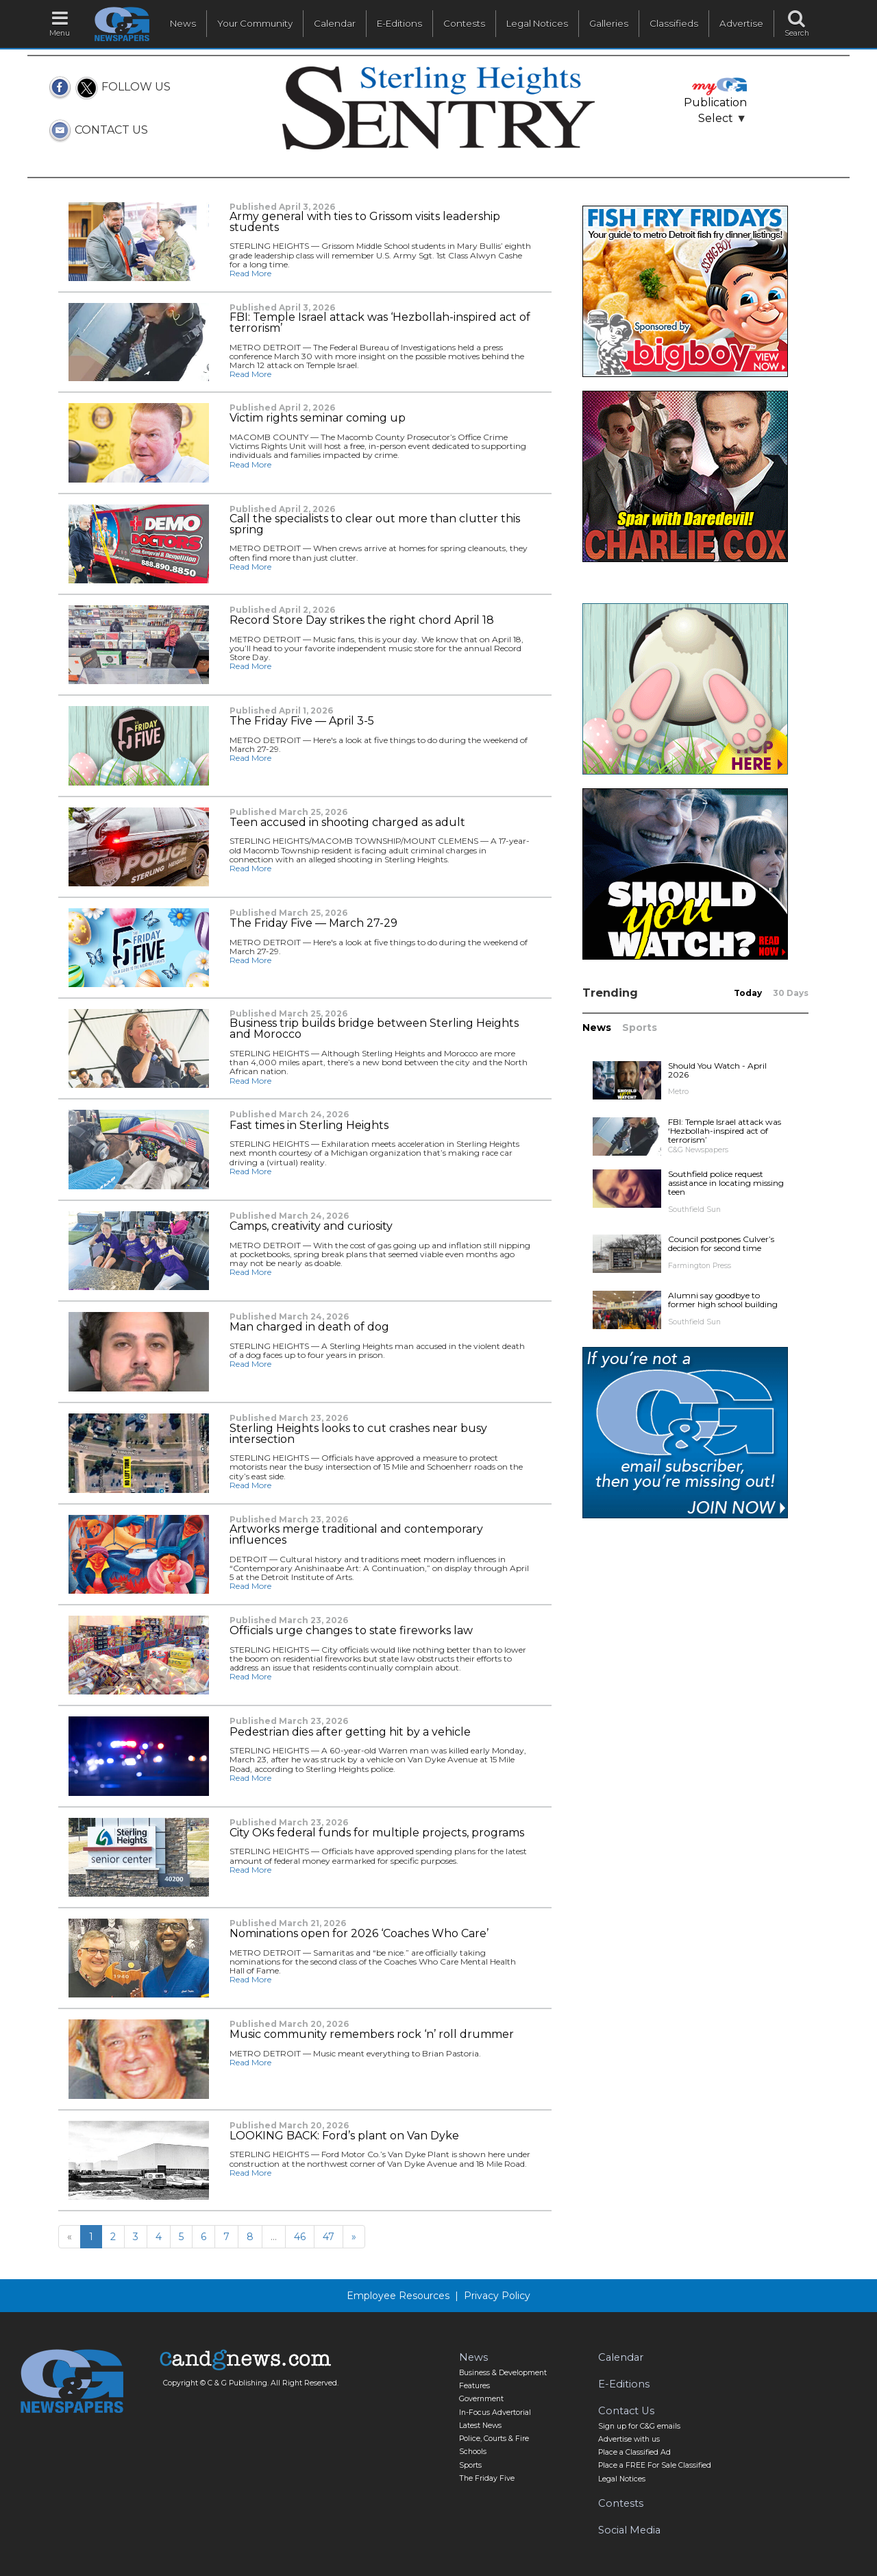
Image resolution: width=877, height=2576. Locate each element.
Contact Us (626, 2411)
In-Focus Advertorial (495, 2412)
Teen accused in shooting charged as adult (347, 822)
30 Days (790, 993)
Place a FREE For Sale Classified (654, 2465)
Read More (250, 273)
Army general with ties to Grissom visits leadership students (365, 222)
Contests (464, 23)
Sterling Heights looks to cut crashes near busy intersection (358, 1434)
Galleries (608, 23)
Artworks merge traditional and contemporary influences (356, 1535)
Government (481, 2398)
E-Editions (399, 23)
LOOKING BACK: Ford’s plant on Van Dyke (344, 2135)
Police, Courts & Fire (494, 2438)
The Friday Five (487, 2478)
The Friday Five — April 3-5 (302, 721)
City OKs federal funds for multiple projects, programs (377, 1832)
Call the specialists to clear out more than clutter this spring (375, 524)
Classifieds (674, 23)
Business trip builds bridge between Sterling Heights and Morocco (374, 1029)
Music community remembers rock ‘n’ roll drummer (372, 2034)
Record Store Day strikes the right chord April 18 (362, 620)
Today (748, 993)
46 (300, 2237)
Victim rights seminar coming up (318, 418)
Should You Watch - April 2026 (717, 1070)
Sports (639, 1027)
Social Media (629, 2530)
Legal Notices (537, 23)
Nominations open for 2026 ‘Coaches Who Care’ (359, 1933)
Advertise (741, 23)
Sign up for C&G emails (639, 2426)
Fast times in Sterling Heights (309, 1125)
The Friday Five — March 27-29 (313, 923)
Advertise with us (629, 2439)
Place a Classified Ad (634, 2452)
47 (328, 2237)
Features (474, 2385)
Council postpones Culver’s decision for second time (721, 1243)
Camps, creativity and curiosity (311, 1226)
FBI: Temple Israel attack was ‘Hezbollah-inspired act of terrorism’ (380, 323)
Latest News (480, 2425)
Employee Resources (398, 2295)
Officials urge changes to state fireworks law (351, 1630)
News (183, 23)
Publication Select (715, 102)
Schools (472, 2451)
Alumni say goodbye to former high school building (723, 1299)
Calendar (335, 23)
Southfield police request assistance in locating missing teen (726, 1183)
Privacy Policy (497, 2295)
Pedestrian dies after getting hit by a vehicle (350, 1732)
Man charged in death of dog (309, 1327)
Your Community (255, 23)
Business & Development (503, 2372)
